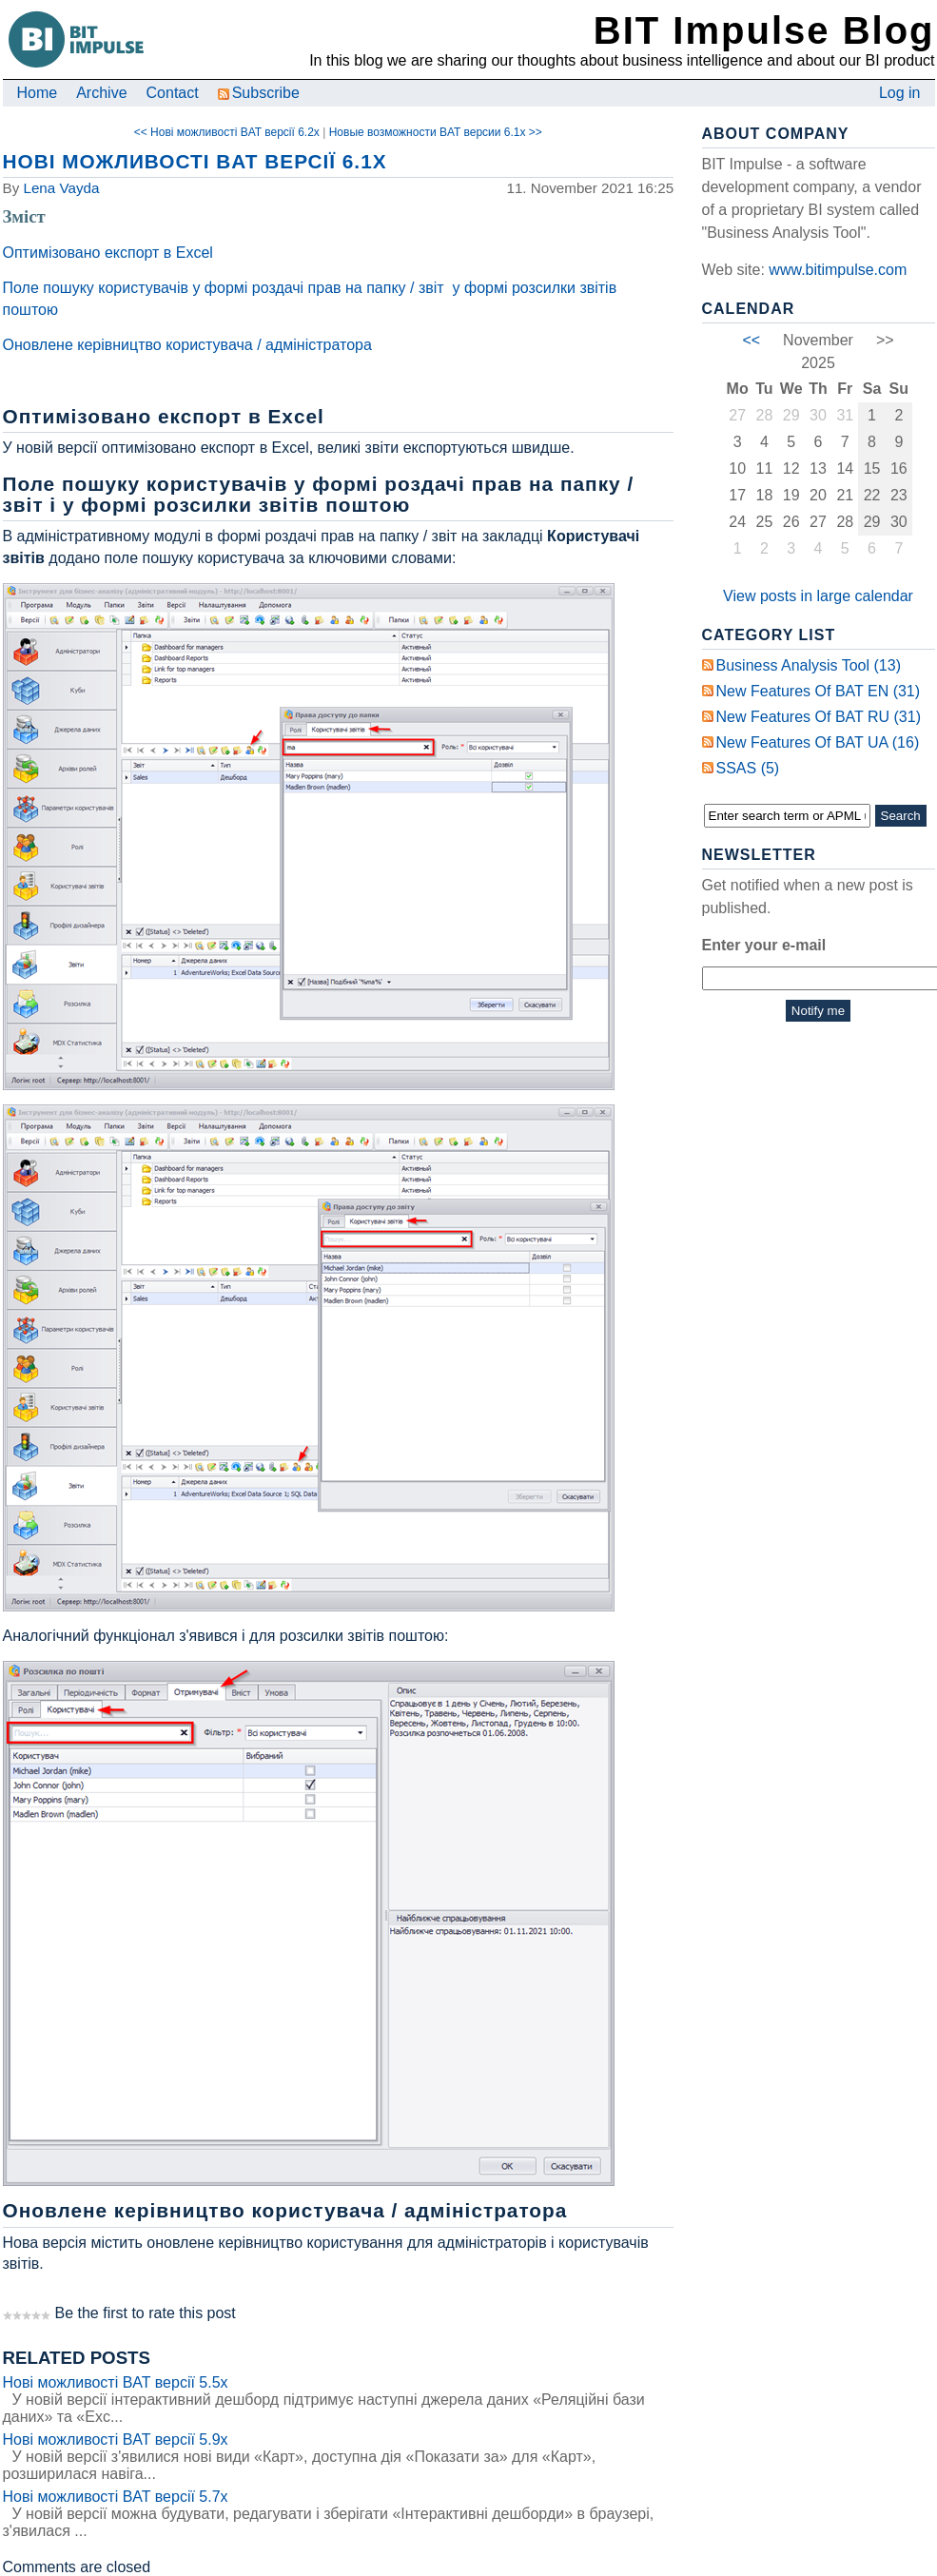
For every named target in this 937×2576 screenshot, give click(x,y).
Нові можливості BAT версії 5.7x (115, 2496)
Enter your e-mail (764, 945)
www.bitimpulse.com (838, 270)
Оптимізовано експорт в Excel (108, 252)
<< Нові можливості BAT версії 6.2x (227, 132)
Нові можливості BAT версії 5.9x (115, 2439)
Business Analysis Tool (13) (808, 665)
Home (37, 93)
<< (751, 340)
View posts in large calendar (818, 596)
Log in (900, 93)
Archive (101, 93)
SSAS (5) (748, 768)
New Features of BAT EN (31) (818, 691)
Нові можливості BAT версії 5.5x (115, 2382)
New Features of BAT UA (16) (818, 742)
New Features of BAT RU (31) (818, 717)
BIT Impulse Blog (764, 30)
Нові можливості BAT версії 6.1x (195, 161)
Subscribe (259, 93)
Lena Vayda (61, 188)
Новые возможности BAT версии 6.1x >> (435, 132)
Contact (172, 93)
